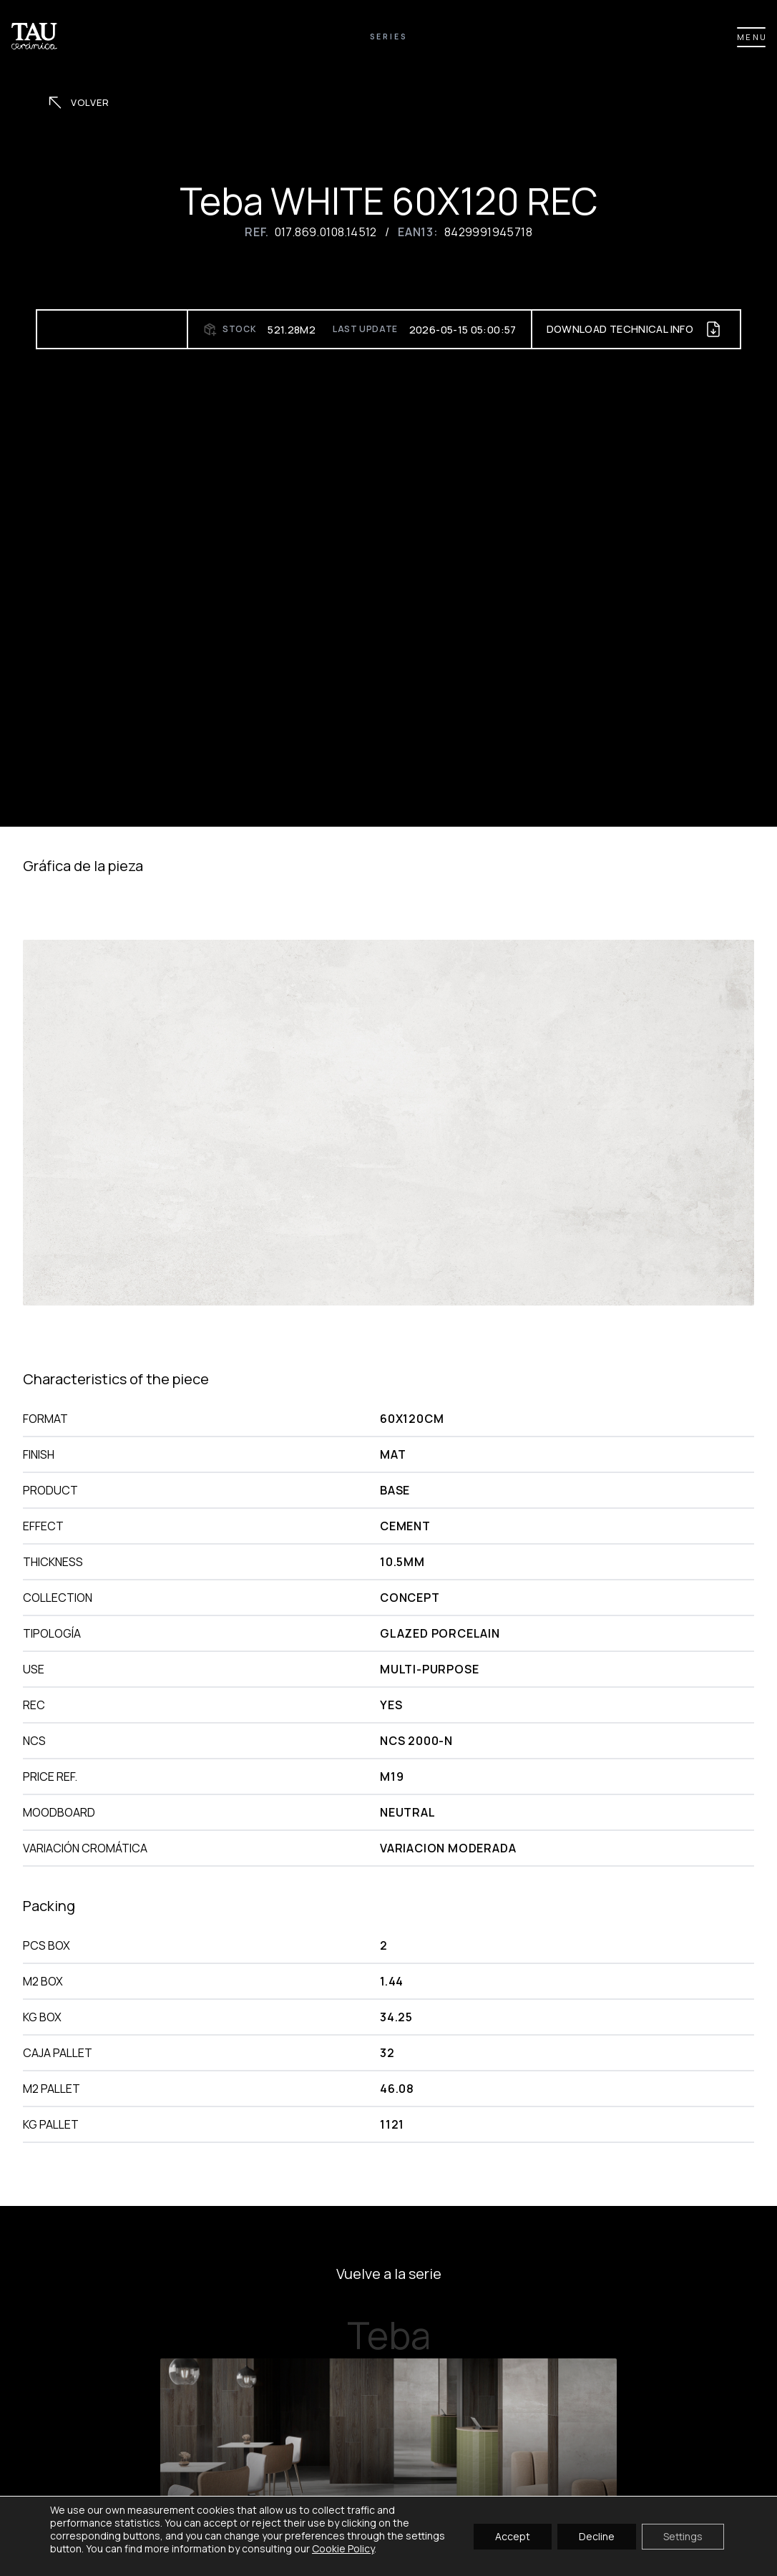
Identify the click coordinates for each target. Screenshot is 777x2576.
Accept (512, 2535)
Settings (683, 2535)
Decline (597, 2535)
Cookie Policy (343, 2548)
